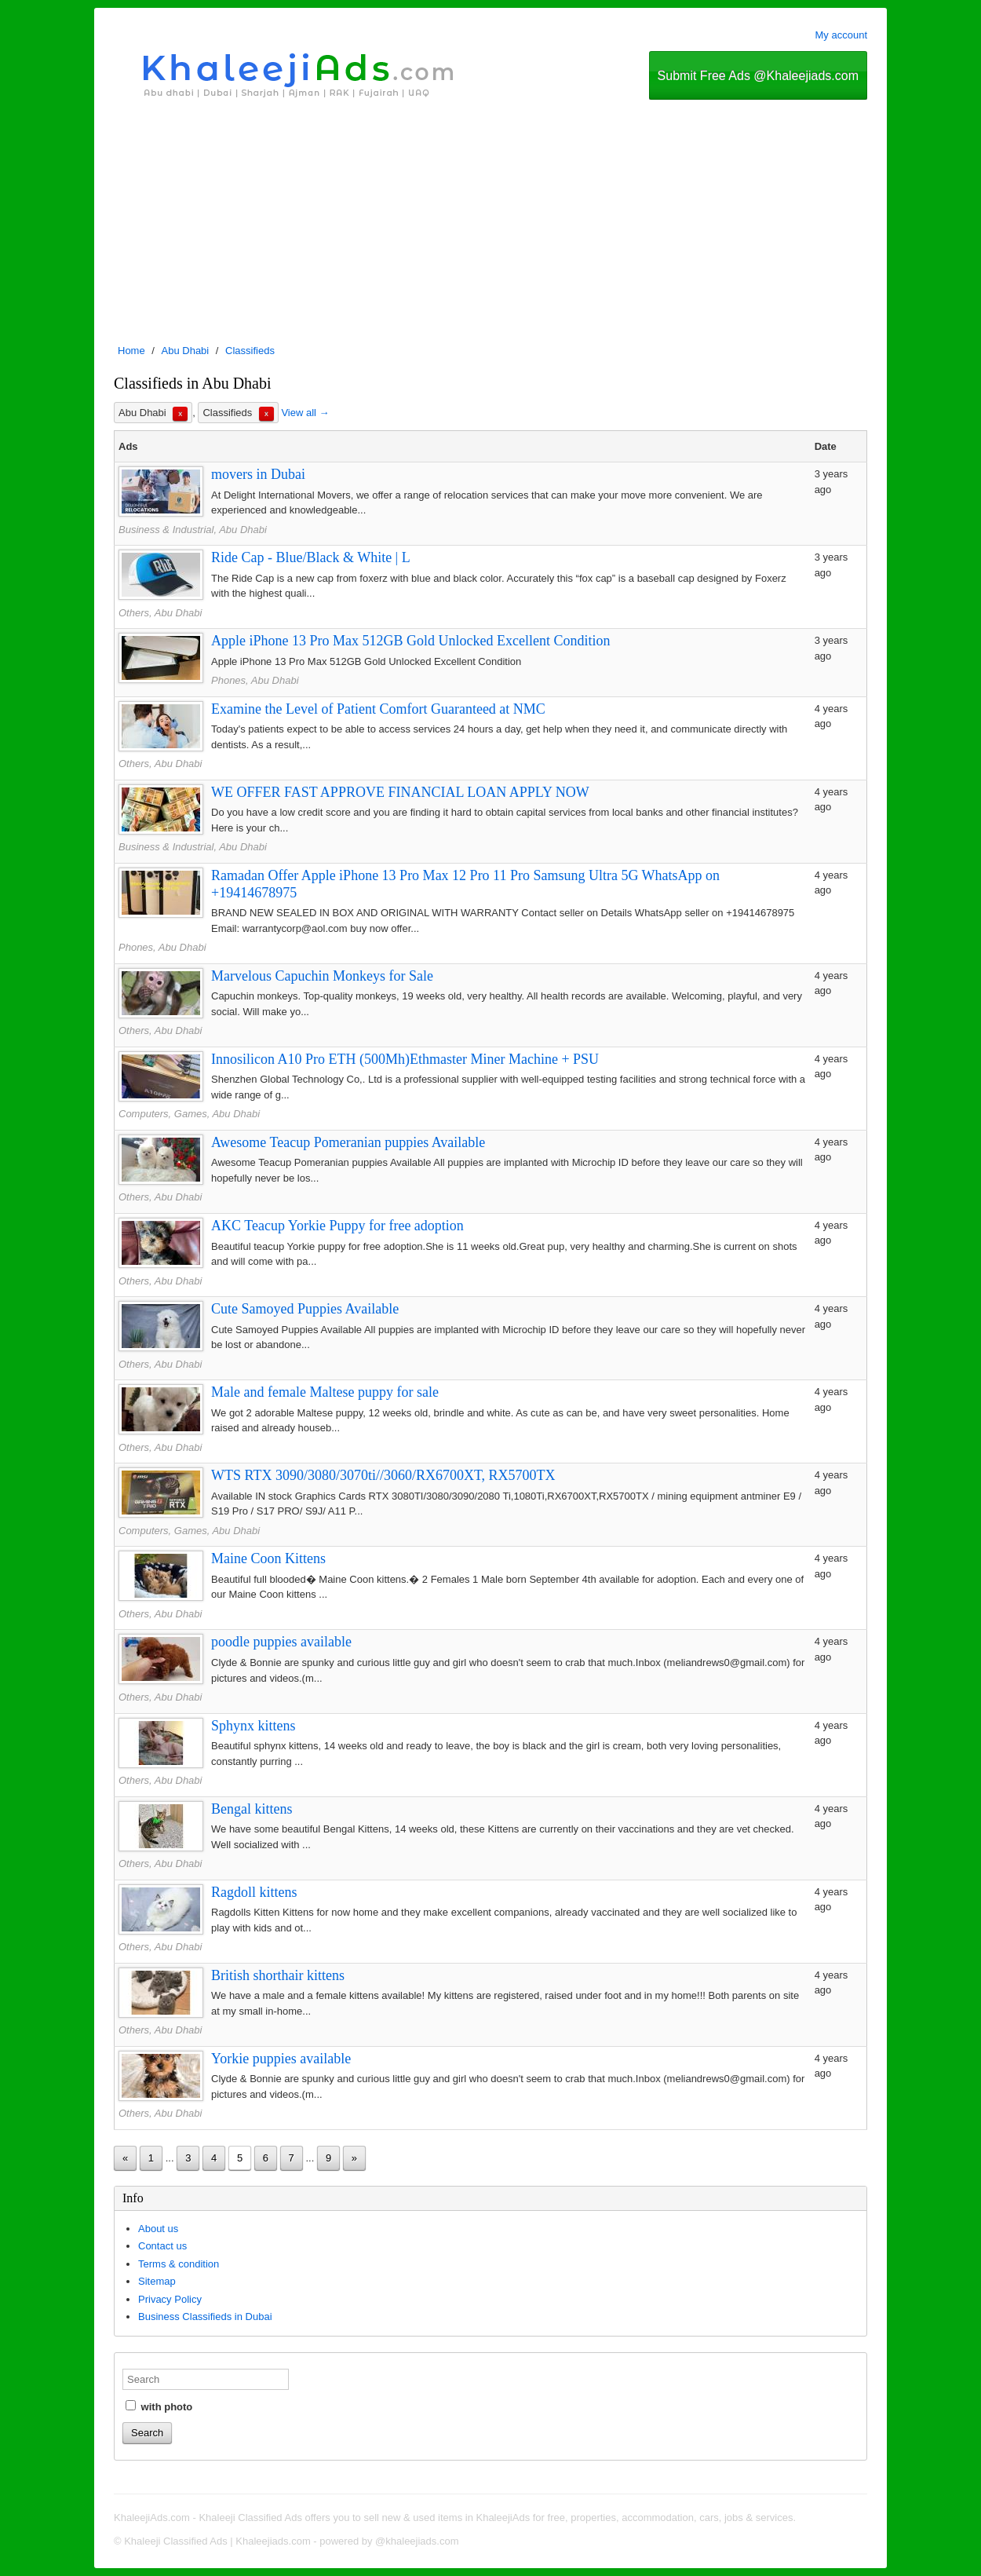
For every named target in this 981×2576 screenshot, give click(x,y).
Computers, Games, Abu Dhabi (189, 1114)
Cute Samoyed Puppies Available (305, 1309)
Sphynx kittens (253, 1726)
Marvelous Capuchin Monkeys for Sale (322, 976)
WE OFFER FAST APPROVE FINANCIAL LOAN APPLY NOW (400, 792)
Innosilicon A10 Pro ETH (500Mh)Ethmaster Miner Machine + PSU (405, 1059)
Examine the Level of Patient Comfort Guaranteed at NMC (378, 709)
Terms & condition (178, 2264)
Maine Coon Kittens (268, 1558)
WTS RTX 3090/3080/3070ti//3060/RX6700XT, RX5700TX (383, 1475)
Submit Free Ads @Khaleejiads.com (758, 75)
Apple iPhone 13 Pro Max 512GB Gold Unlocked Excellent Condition (410, 641)
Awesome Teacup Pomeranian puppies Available (348, 1142)
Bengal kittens (251, 1809)
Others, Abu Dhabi (160, 613)
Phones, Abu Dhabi (255, 680)
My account (841, 35)
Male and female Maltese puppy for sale (325, 1392)
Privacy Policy (170, 2299)
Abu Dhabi (186, 350)
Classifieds (250, 350)
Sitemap (157, 2281)
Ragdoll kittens (254, 1892)
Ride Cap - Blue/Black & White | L (310, 557)
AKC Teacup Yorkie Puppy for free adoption (337, 1225)
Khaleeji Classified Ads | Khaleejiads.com (217, 2541)
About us (158, 2228)
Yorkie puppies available (281, 2058)
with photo (159, 2406)
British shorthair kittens (278, 1975)
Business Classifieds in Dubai (205, 2316)
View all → (305, 412)
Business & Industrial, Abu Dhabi (193, 529)
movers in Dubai (258, 474)
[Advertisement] (490, 217)
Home (131, 350)
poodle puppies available (281, 1642)
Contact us (162, 2246)
